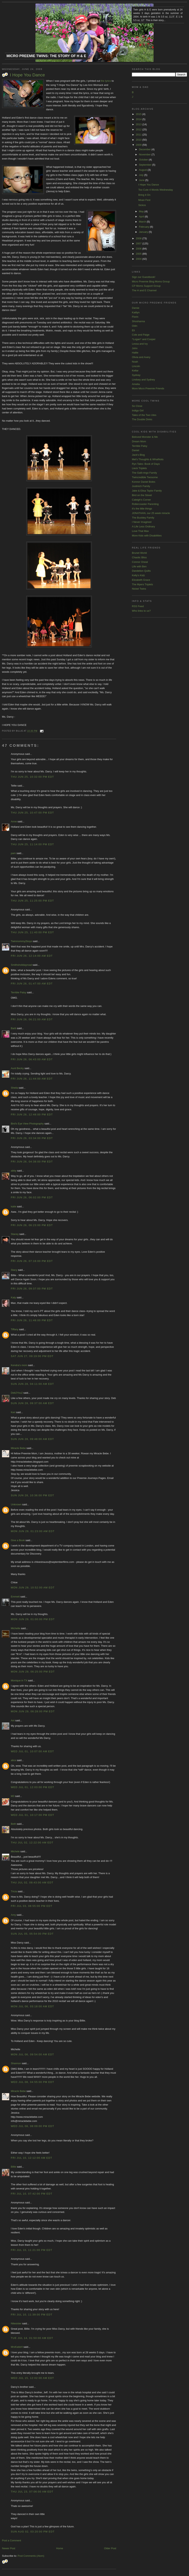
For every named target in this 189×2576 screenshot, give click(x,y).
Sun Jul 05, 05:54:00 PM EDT (32, 1933)
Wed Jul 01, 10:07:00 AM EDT (32, 1751)
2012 (139, 129)
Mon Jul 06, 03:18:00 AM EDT (32, 2006)
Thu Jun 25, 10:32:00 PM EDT (32, 776)
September (145, 164)
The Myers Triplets (142, 584)
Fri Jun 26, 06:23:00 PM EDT (32, 1225)
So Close (137, 405)
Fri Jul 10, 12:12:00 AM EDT (31, 2157)
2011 (139, 134)
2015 (139, 114)
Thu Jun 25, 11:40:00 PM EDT (32, 932)
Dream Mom (139, 441)
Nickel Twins (139, 588)
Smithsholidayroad (21, 964)
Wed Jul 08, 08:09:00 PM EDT (32, 2126)
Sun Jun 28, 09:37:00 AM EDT (32, 1403)
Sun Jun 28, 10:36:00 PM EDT (32, 1495)
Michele (15, 1851)
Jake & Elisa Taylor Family (147, 490)
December (145, 149)
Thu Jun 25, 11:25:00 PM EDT (32, 900)
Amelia (136, 384)
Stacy (14, 1269)
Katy (13, 1297)
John (134, 348)
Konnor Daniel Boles (143, 481)
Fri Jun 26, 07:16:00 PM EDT (32, 1261)
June (142, 180)
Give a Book (18, 1540)
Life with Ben (139, 566)
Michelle (15, 1628)
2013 (139, 124)
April (142, 216)
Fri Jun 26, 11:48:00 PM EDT (32, 1320)
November (145, 154)
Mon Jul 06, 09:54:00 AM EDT (32, 2054)
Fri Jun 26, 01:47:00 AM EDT (32, 983)
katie (13, 1206)
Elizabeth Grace (141, 579)
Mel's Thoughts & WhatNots (147, 459)
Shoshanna (138, 321)
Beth (13, 1823)
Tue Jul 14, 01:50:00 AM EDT (32, 2338)
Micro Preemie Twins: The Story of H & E (46, 56)
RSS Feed (138, 606)
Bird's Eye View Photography (27, 1123)
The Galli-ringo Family (144, 472)
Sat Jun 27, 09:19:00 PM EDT (32, 1356)
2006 (139, 248)
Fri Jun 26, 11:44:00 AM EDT (32, 1078)
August (143, 169)
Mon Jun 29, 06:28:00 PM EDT (33, 1711)
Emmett (15, 1596)
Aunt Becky (17, 1068)
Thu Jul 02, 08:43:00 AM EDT (32, 1882)
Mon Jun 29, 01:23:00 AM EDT (33, 1531)
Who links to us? (141, 610)
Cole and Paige (140, 334)
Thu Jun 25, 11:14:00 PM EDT (32, 844)
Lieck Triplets (139, 468)
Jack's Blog (138, 454)
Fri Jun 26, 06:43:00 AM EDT (32, 1059)
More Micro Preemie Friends (148, 388)
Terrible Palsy (18, 992)
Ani (13, 1720)
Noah (135, 361)
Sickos (142, 205)
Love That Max (140, 531)
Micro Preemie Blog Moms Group (151, 281)
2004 (139, 258)
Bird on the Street (142, 495)
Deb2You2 (17, 1392)
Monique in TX (19, 1680)
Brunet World (139, 552)
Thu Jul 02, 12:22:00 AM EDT (32, 1842)
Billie (13, 2166)
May (142, 211)
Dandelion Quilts (141, 570)
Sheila (14, 1087)
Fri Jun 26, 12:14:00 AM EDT (32, 955)
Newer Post (8, 2548)
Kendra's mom (19, 1365)
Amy (13, 1914)
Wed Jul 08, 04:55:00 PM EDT (32, 2082)
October (144, 159)
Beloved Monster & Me (145, 436)
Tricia (14, 1891)
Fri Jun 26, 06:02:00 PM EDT (32, 1197)
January (144, 231)
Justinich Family (141, 486)
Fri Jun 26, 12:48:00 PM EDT (32, 1114)
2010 (139, 139)
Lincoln (136, 366)
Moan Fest (144, 200)
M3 (12, 1796)
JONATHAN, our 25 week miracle (151, 513)
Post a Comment (11, 2540)
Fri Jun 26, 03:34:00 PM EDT (32, 1138)
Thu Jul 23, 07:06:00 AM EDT (32, 2491)
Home (59, 2548)
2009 (139, 144)
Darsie (135, 307)
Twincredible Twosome (145, 477)
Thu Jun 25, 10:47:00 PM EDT (32, 812)
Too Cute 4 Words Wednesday (155, 189)
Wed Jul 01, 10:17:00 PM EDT (32, 1814)
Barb (13, 1028)
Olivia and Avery (141, 357)
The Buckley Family (143, 517)
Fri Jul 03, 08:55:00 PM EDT (31, 1905)
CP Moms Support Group (146, 285)
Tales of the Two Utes (144, 415)
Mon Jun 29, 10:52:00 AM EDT (33, 1587)
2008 (139, 238)
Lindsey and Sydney (143, 379)
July (141, 174)
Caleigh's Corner (141, 499)
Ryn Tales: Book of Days (146, 463)
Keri (13, 1412)
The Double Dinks (142, 419)
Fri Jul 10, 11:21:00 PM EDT (31, 2250)
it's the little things (142, 508)
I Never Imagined (141, 521)
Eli (133, 330)
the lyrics (106, 80)
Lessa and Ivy (140, 343)
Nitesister (16, 2323)
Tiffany (14, 1329)
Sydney (136, 375)
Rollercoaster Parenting (145, 504)
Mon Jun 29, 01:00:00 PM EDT (33, 1619)
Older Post (110, 2548)
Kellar (135, 370)
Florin (135, 316)
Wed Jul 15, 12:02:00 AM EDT (32, 2378)
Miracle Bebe (18, 1448)
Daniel (135, 450)
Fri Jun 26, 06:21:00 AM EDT (32, 1019)
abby (13, 1170)
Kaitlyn (136, 312)
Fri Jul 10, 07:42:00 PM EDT (31, 2193)
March (143, 221)
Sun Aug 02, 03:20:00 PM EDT (33, 2531)
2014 (139, 119)
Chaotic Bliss (139, 557)
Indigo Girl (138, 410)
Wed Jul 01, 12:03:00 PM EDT (32, 1787)
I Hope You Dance (27, 74)
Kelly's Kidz (138, 575)
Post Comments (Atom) (31, 2555)
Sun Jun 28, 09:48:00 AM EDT (32, 1439)
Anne (14, 821)
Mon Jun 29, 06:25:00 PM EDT (33, 1671)
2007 (139, 243)
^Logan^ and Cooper (144, 339)
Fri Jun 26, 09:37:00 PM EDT (32, 1288)
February (144, 226)
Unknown (16, 1504)
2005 (139, 253)
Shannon (16, 2063)
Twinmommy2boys (21, 941)
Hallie (135, 352)
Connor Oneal (140, 561)
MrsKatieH (17, 2346)
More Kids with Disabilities (147, 535)
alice (13, 1760)
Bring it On (144, 194)
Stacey (15, 1234)
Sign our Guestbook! (143, 277)
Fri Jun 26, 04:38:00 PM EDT (32, 1161)
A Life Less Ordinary (143, 526)
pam (13, 853)
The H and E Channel (144, 290)
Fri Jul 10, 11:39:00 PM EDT (31, 2314)
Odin (134, 325)
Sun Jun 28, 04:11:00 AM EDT (32, 1383)
